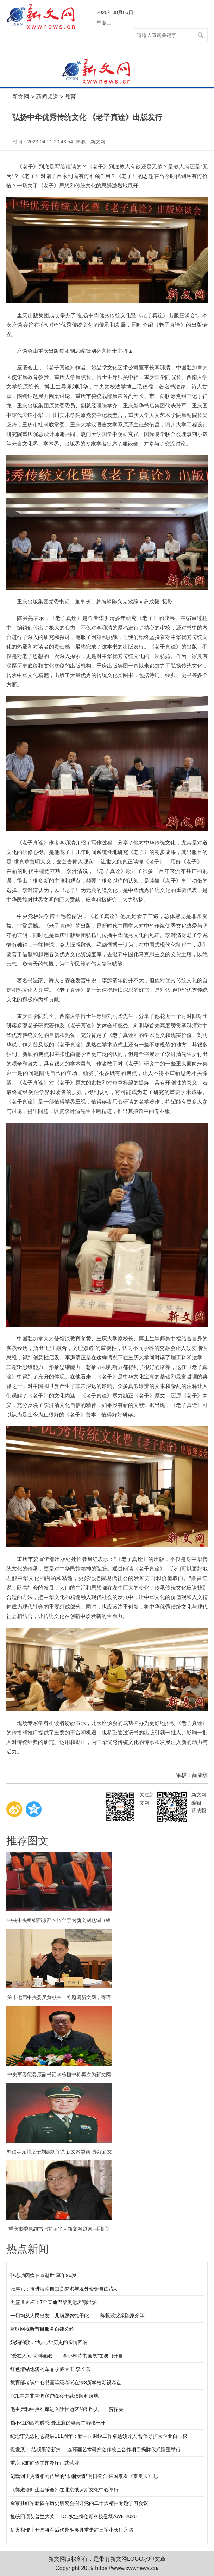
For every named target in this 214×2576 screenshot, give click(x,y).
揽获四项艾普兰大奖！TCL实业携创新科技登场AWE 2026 (73, 2516)
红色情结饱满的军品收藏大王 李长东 (50, 2369)
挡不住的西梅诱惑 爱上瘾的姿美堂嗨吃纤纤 (57, 2423)
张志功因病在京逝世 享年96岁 (43, 2275)
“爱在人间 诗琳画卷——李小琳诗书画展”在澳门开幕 (66, 2356)
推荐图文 (27, 1840)
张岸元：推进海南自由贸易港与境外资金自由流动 (64, 2289)
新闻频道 (47, 97)
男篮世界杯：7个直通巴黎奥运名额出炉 (53, 2302)
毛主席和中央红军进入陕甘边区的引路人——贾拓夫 (67, 2409)
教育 (70, 97)
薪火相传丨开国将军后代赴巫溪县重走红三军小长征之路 (71, 2530)
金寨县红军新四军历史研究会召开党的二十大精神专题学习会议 (79, 2503)
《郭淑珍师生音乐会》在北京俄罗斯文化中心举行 (64, 2489)
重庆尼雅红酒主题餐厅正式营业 (44, 2463)
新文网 (20, 97)
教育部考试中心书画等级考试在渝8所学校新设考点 (65, 2382)
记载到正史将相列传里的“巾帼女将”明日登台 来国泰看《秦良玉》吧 (84, 2476)
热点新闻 (27, 2249)
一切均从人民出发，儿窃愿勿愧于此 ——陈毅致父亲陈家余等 (77, 2315)
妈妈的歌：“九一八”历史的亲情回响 (48, 2342)
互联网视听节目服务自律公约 (42, 2329)
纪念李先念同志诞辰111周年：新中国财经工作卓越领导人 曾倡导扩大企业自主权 (98, 2436)
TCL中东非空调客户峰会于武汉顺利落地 (54, 2396)
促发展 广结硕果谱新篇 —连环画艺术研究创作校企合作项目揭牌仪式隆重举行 (95, 2449)
